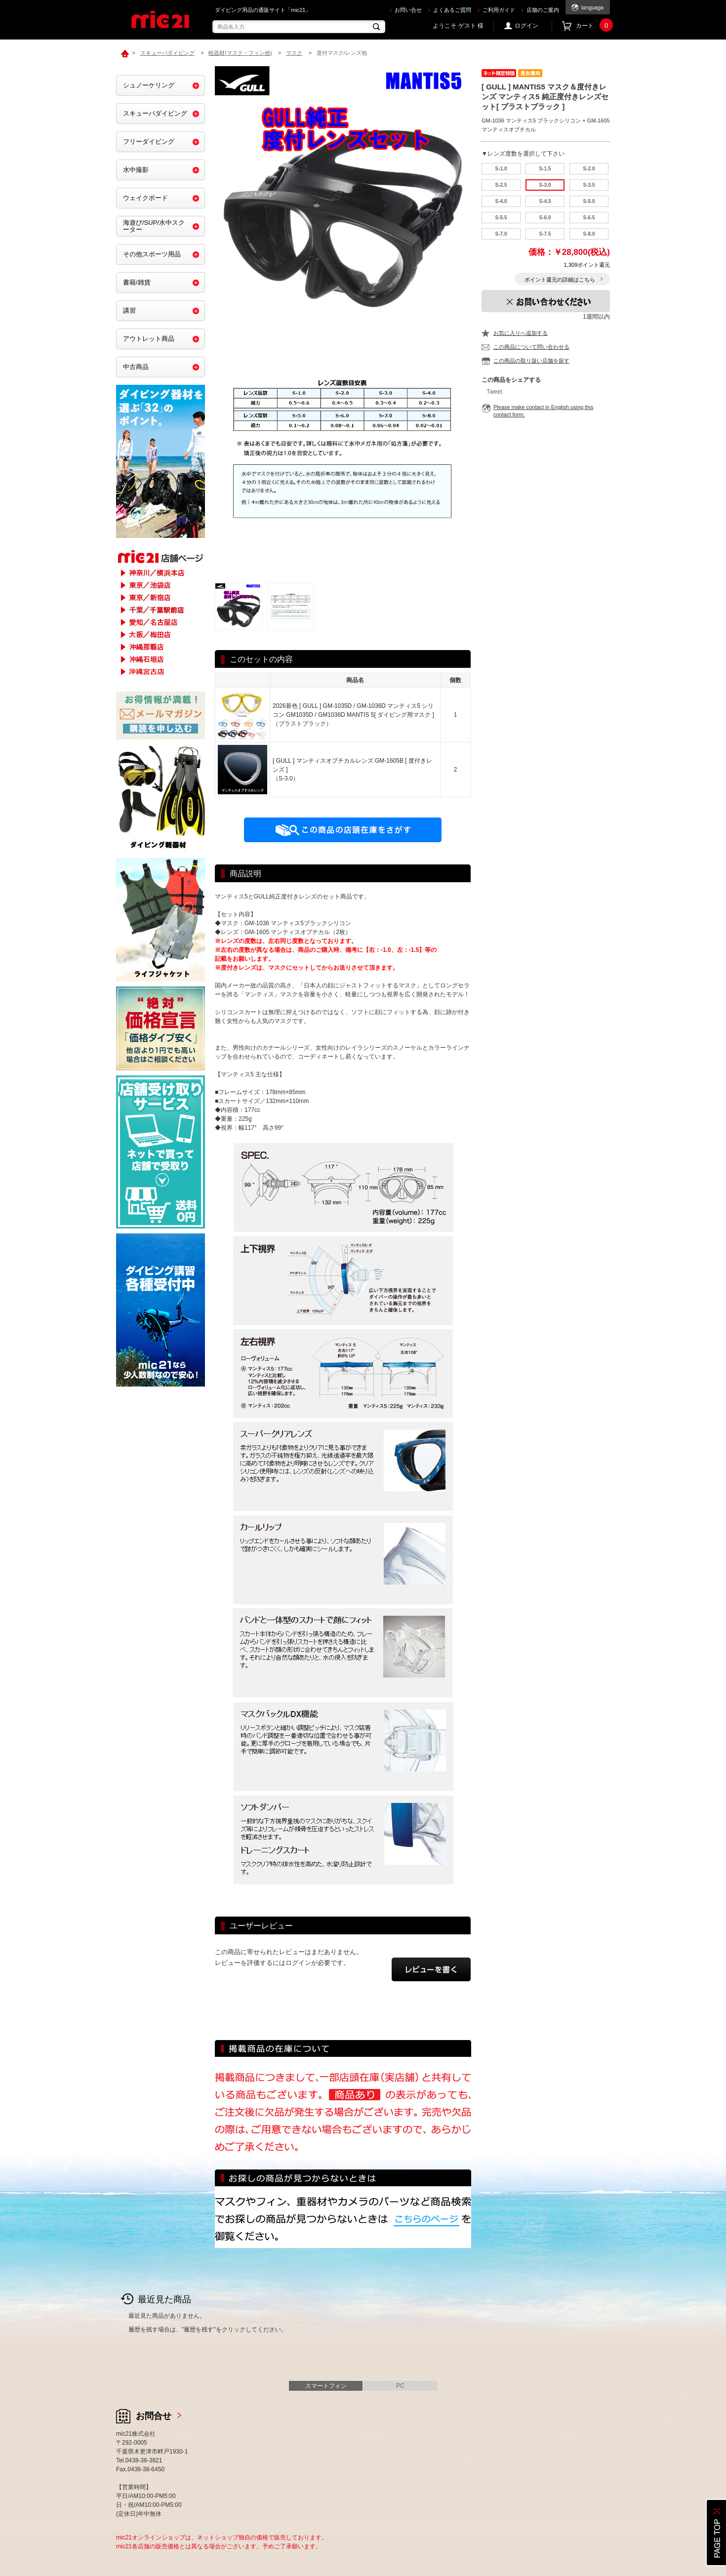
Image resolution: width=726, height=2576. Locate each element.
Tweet (494, 391)
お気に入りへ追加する (520, 333)
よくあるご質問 (452, 10)
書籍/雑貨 (137, 282)
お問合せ (153, 2416)
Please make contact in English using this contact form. (543, 410)
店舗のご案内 (542, 10)
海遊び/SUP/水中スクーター (154, 226)
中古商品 (136, 366)
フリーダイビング (148, 141)
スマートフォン (326, 2385)
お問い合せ (408, 10)
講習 (129, 310)
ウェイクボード (145, 198)
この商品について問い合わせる (531, 347)
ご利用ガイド (499, 10)
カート (593, 26)
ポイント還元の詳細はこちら (559, 280)
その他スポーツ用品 (152, 254)
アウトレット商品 (148, 338)
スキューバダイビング (155, 113)
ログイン (526, 25)
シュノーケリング (148, 85)
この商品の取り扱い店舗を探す (531, 361)
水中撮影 (136, 169)
